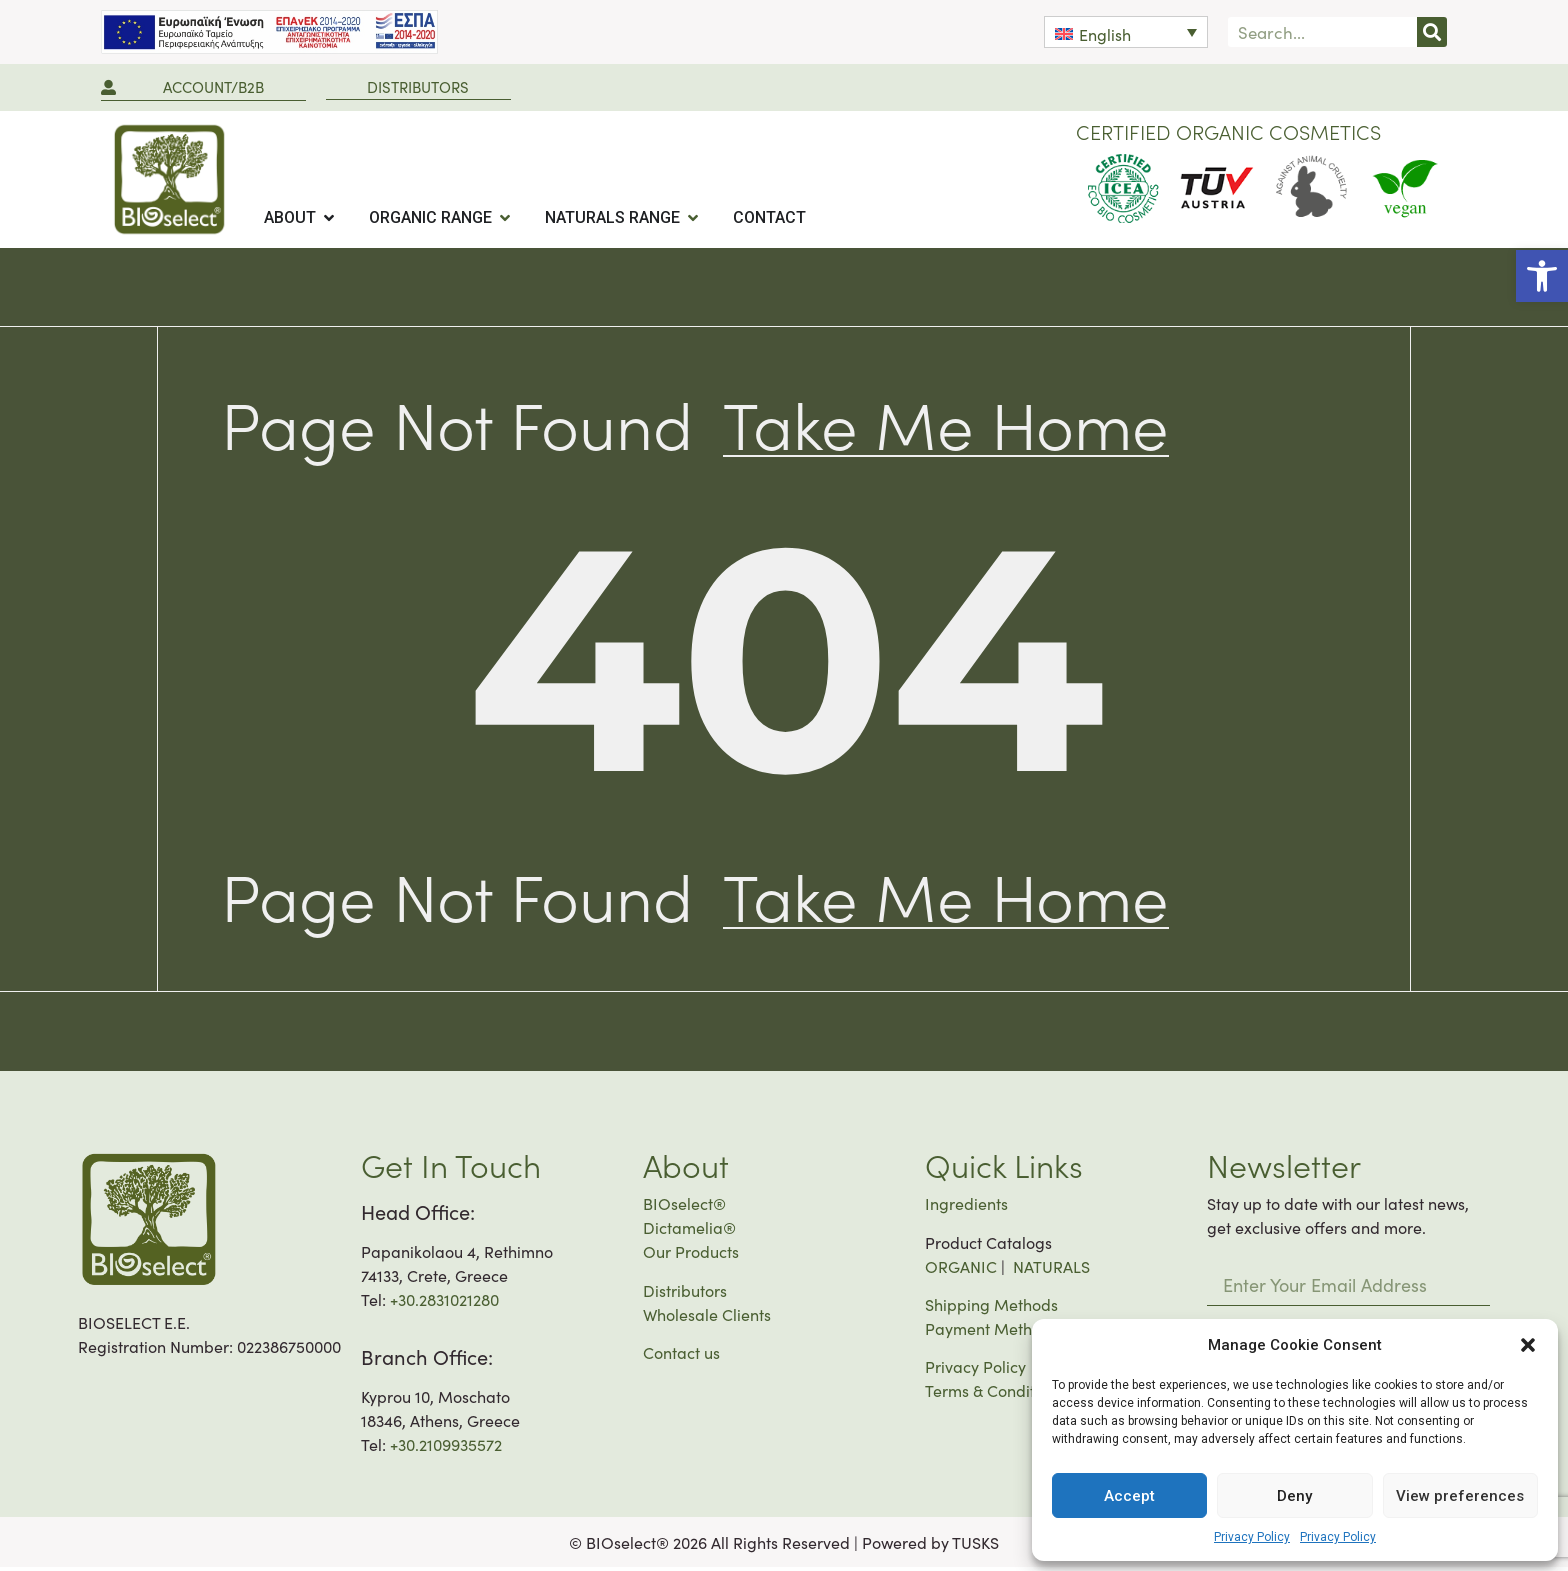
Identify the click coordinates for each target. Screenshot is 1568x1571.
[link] (1542, 276)
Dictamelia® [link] (689, 1231)
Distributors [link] (685, 1294)
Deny (1294, 1496)
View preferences (1460, 1496)
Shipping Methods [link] (991, 1308)
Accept (1129, 1496)
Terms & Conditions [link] (994, 1394)
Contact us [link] (681, 1356)
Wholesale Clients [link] (707, 1318)
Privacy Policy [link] (1252, 1537)
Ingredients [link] (966, 1207)
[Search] (1432, 32)
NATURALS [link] (1051, 1270)
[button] (1528, 1345)
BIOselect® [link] (684, 1207)
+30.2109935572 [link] (446, 1448)
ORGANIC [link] (961, 1270)
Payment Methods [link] (991, 1332)
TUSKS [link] (975, 1546)
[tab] (300, 218)
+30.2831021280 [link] (444, 1303)
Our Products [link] (691, 1255)
